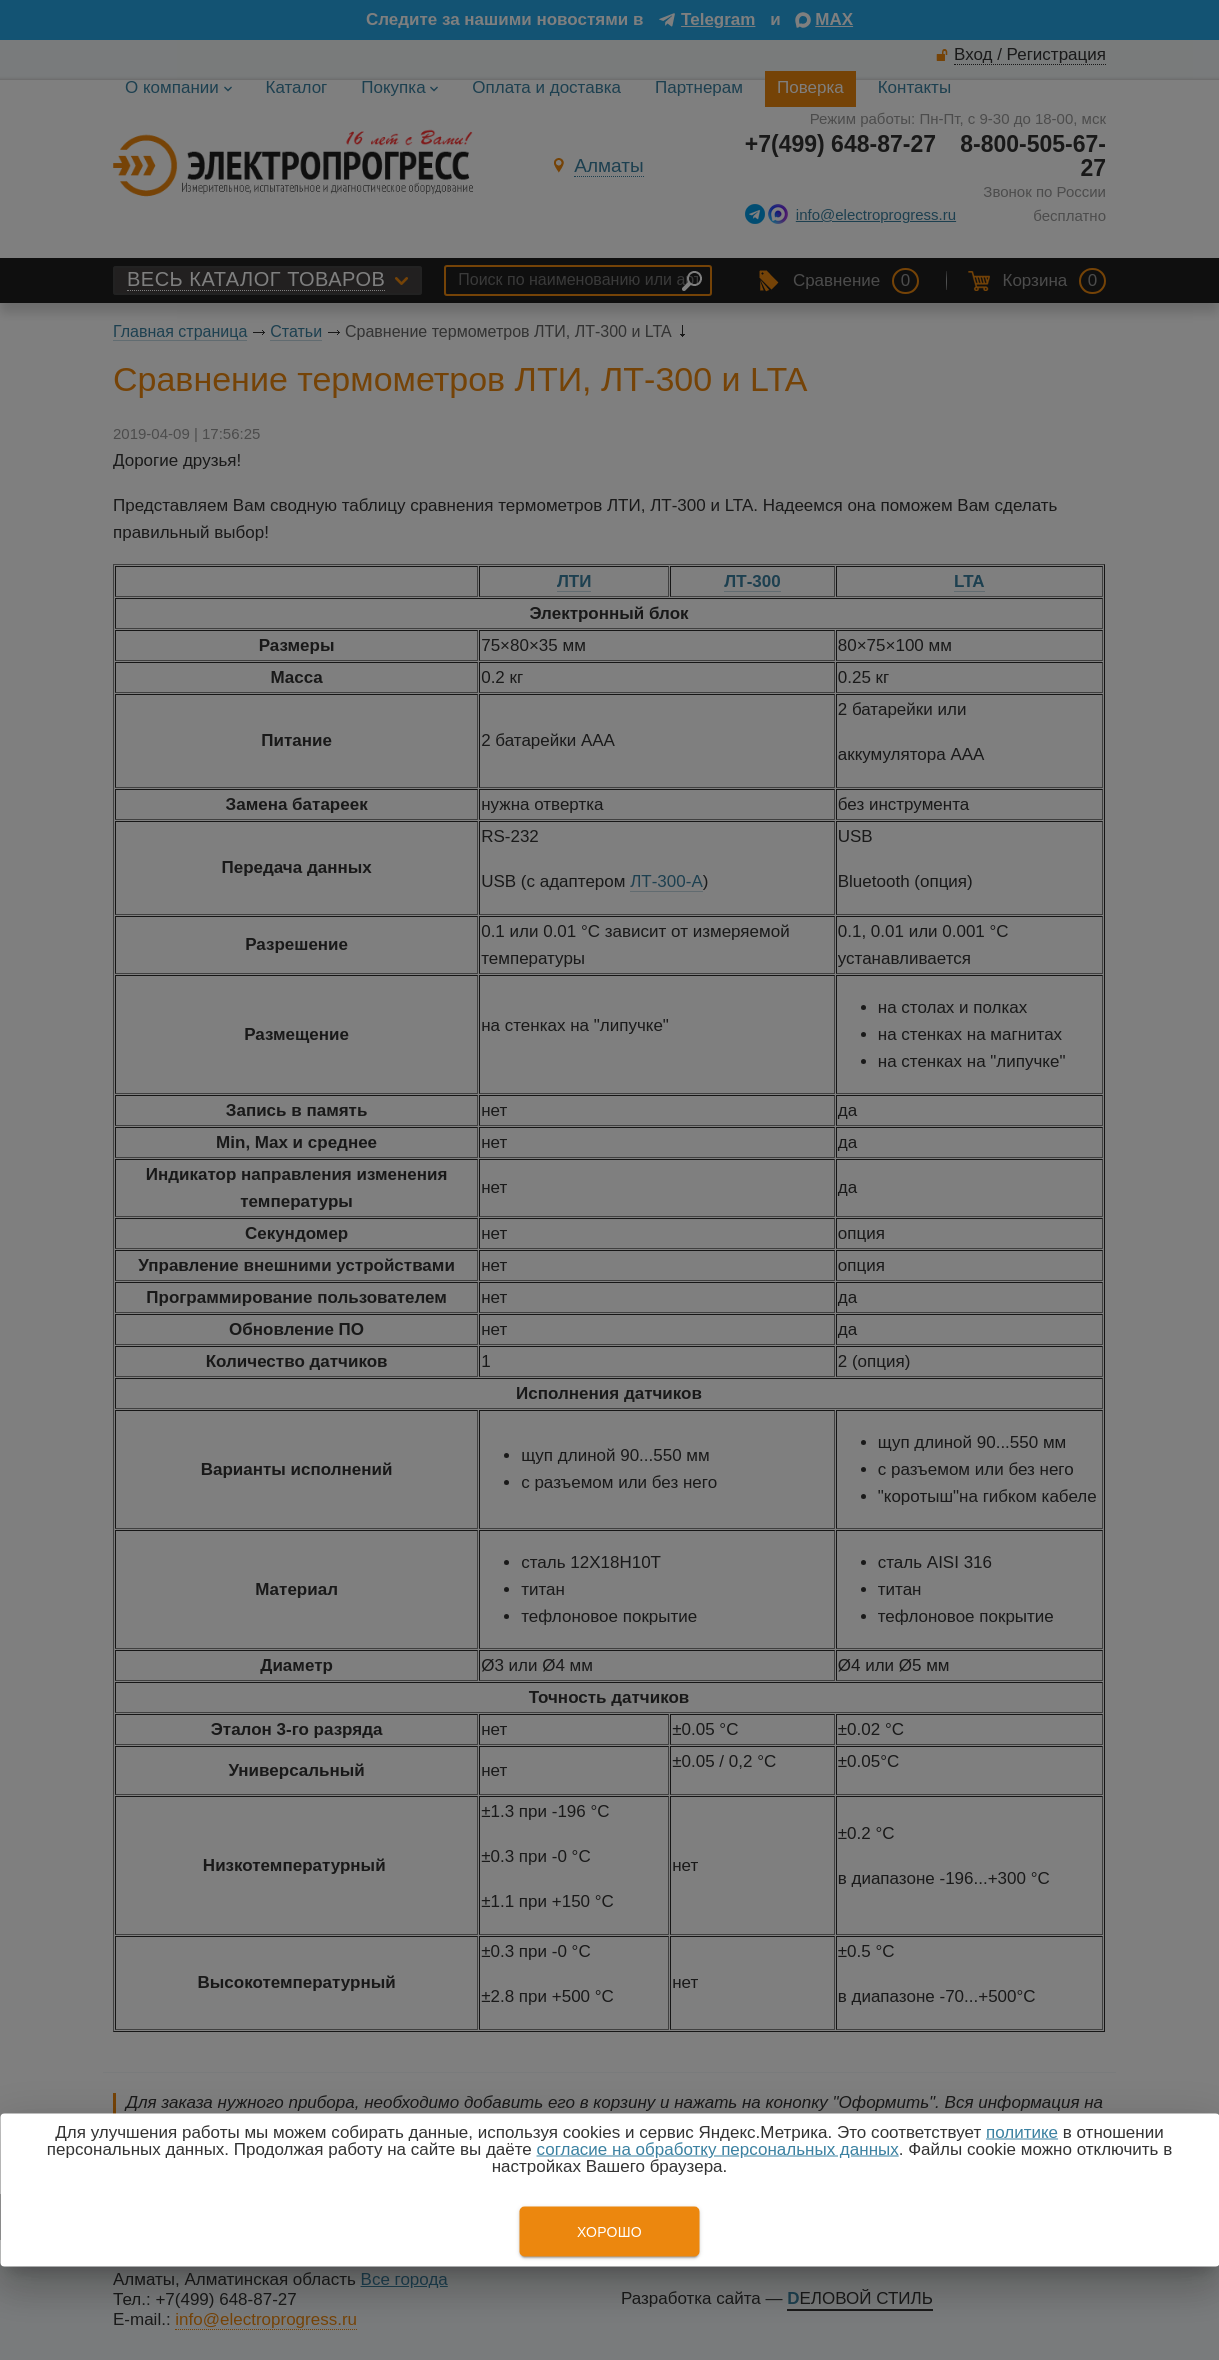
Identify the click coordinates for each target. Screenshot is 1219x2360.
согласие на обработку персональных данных (718, 2149)
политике (1022, 2132)
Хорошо (609, 2232)
